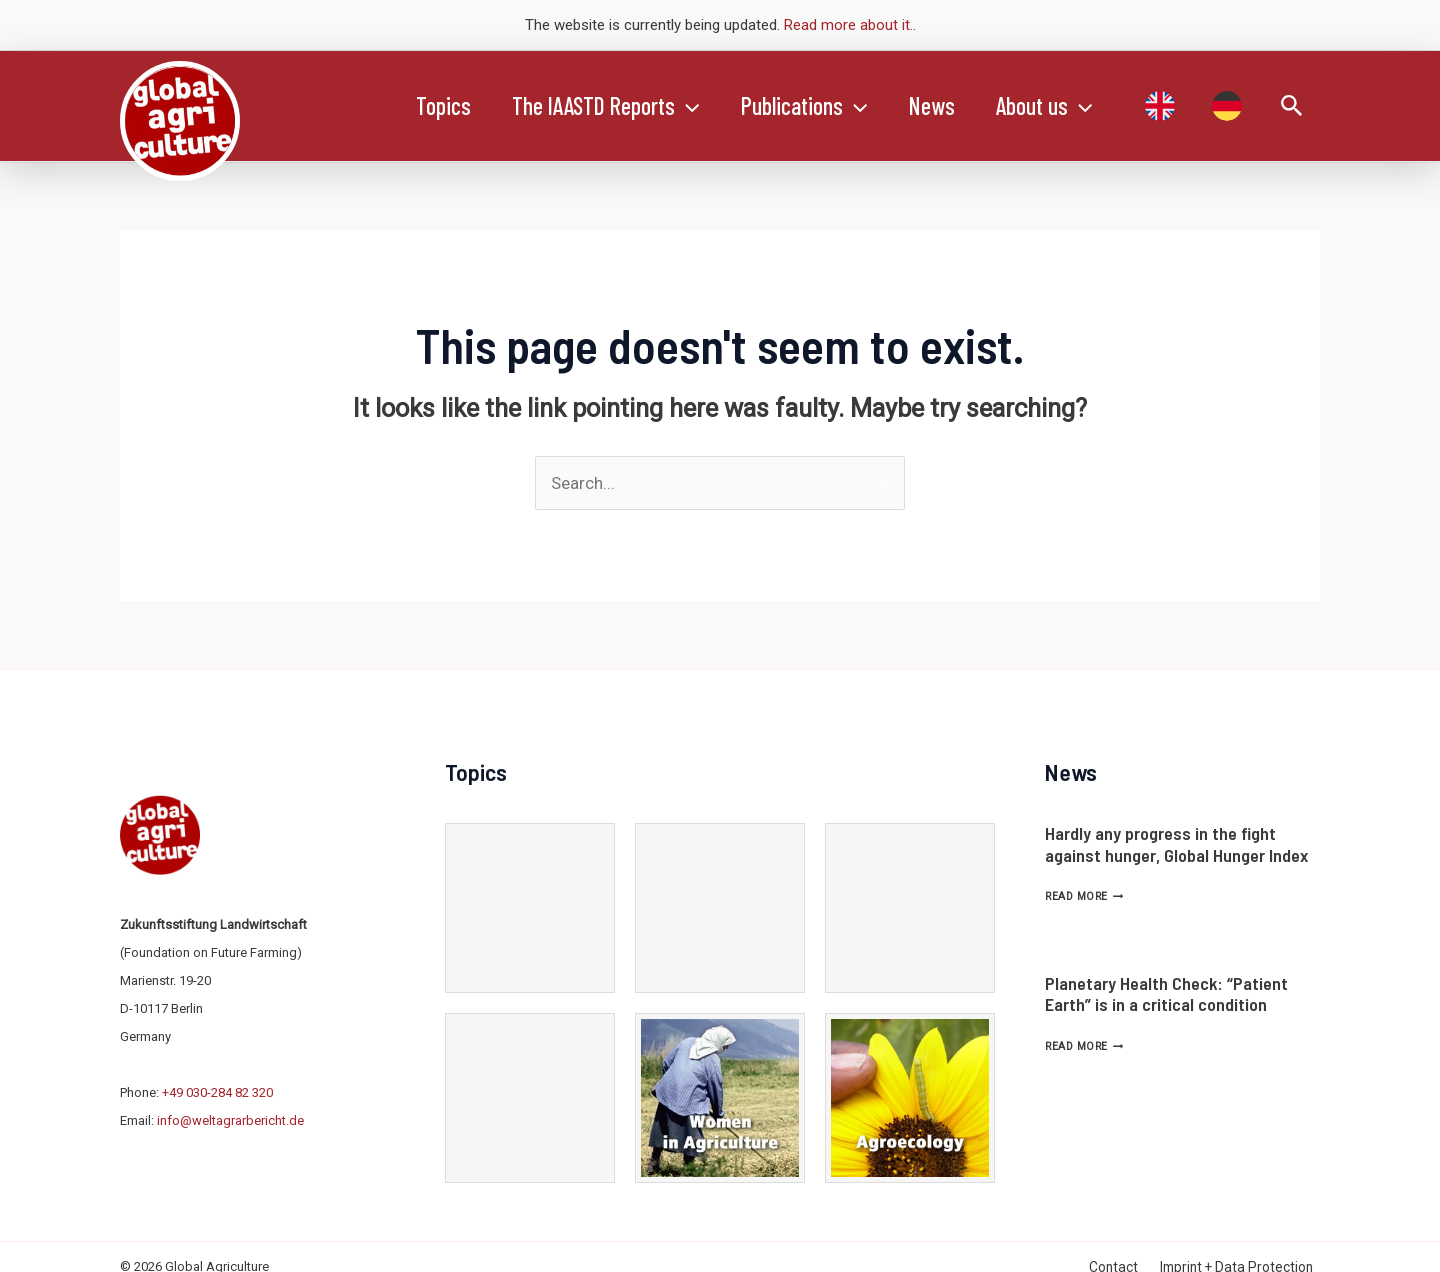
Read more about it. (848, 25)
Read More (1084, 896)
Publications (821, 106)
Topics (446, 105)
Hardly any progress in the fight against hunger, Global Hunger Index (1176, 844)
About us (1074, 106)
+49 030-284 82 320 (217, 1092)
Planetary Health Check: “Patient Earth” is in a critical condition (1166, 994)
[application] (697, 106)
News (955, 105)
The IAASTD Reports (615, 106)
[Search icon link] (1292, 106)
